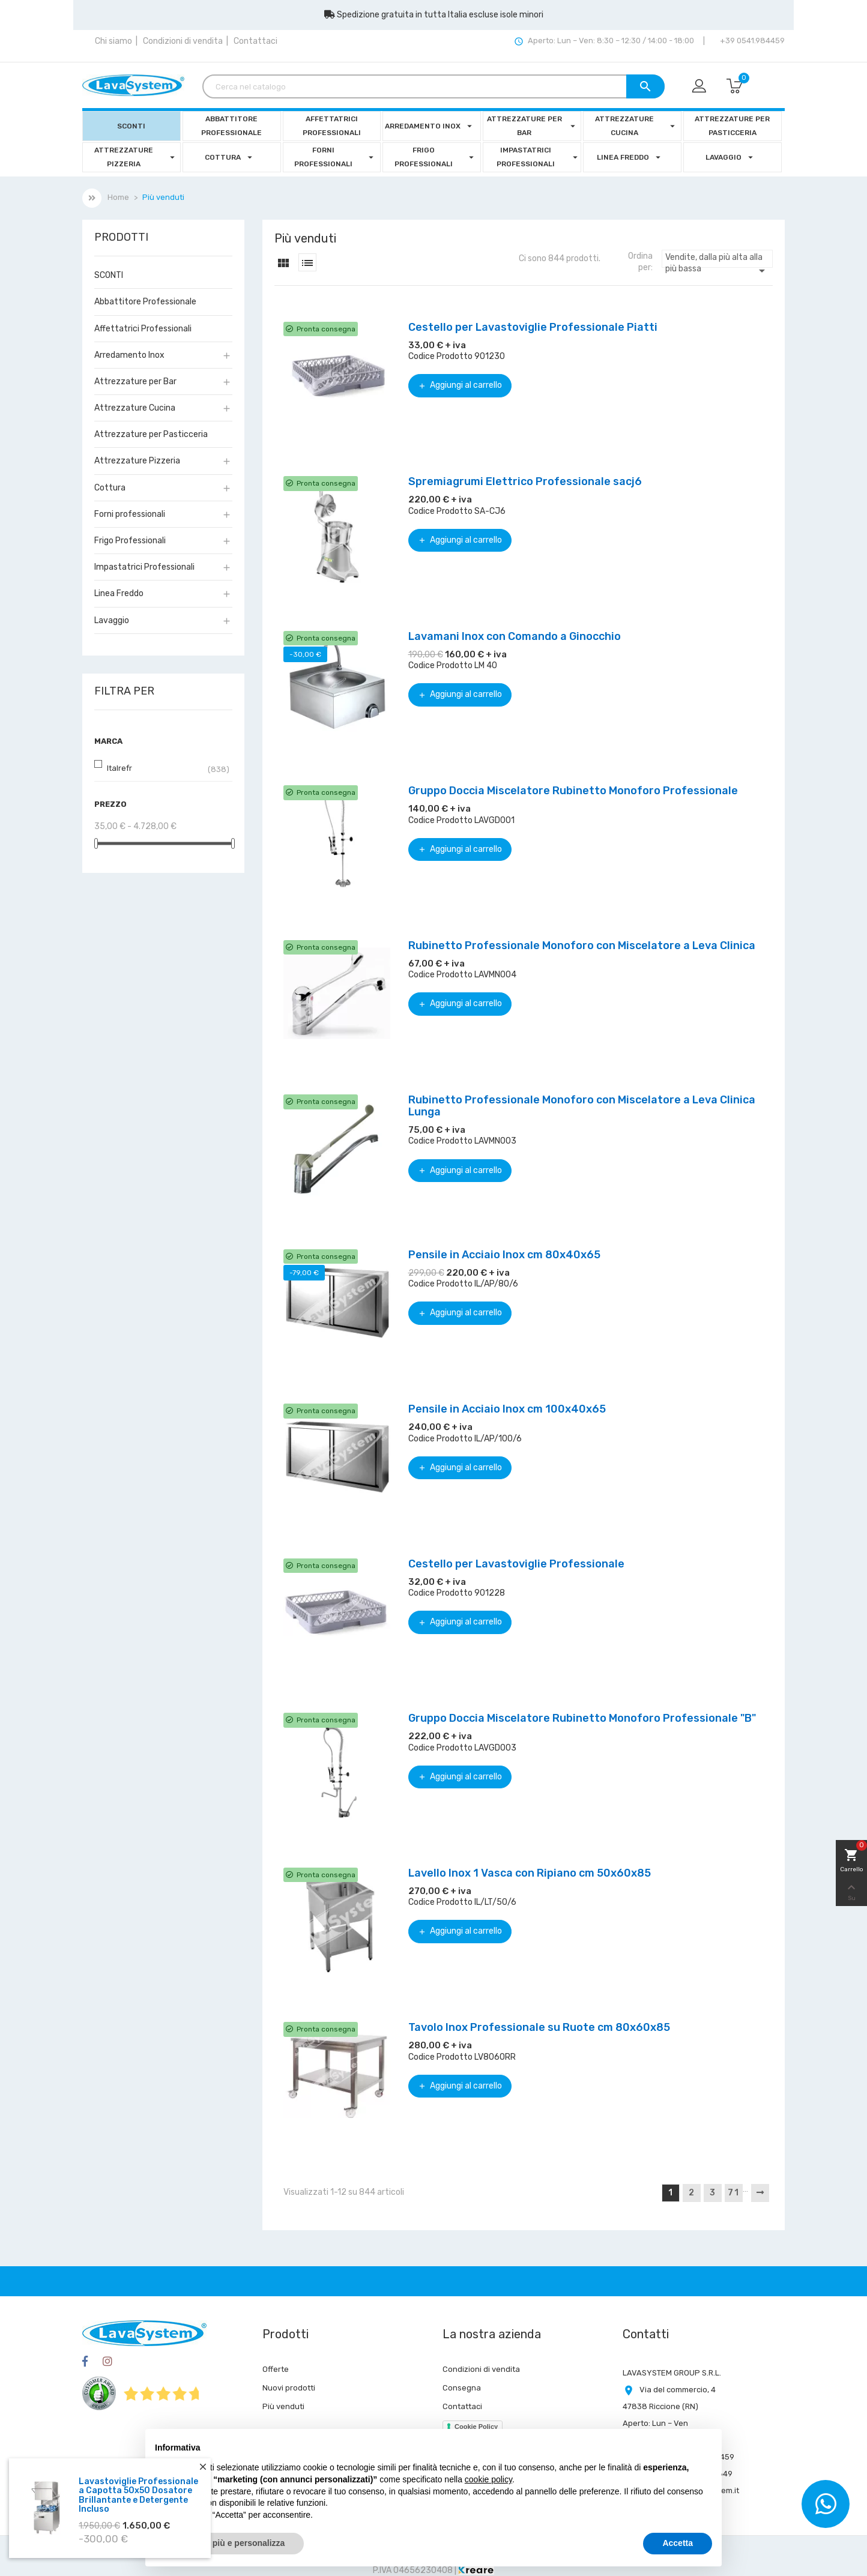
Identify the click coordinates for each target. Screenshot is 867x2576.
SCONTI (108, 275)
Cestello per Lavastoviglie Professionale (516, 1563)
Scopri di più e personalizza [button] (229, 2543)
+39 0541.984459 (751, 40)
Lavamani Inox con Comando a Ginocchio (514, 636)
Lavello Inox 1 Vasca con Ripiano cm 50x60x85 (529, 1873)
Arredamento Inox (129, 355)
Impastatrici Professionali (144, 567)
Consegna (462, 2387)
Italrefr (119, 768)
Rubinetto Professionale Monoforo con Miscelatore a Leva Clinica (581, 945)
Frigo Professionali (130, 540)
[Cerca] (433, 86)
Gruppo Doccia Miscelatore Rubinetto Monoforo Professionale (573, 790)
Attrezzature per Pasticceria (151, 434)
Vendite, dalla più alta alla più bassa (717, 260)
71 (734, 2193)
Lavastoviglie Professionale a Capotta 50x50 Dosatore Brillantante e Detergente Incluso (138, 2495)
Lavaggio (111, 620)
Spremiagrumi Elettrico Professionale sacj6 (525, 481)
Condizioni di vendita (183, 41)
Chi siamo (113, 41)
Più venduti (283, 2406)
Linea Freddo (118, 593)
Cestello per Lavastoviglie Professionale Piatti (532, 327)
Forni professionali (129, 514)
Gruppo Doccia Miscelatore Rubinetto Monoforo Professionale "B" (582, 1718)
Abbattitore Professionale (145, 302)
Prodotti (121, 238)
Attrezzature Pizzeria (137, 461)
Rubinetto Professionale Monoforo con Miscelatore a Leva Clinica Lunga (581, 1105)
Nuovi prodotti (288, 2387)
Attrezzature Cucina (134, 408)
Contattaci (255, 41)
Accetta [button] (677, 2543)
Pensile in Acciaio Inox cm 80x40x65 (504, 1254)
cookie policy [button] (488, 2479)
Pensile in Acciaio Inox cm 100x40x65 (507, 1409)
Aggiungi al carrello (460, 385)
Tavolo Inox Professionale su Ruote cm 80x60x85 (539, 2027)
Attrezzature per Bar (135, 381)
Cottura (109, 488)
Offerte (275, 2369)
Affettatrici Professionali (143, 329)
